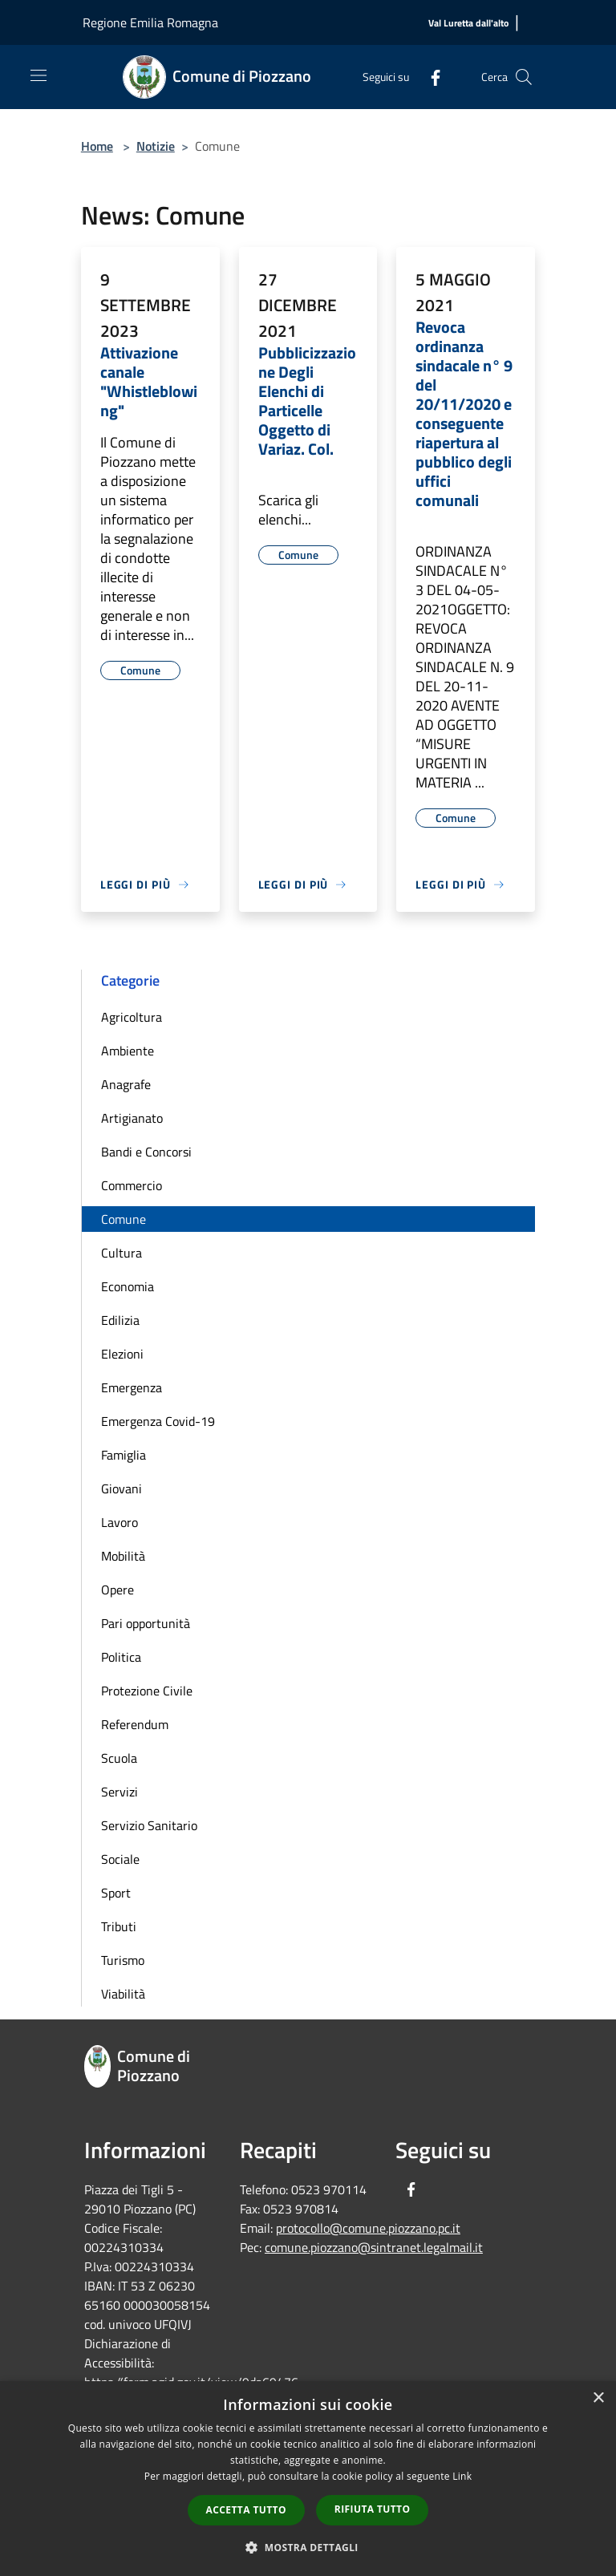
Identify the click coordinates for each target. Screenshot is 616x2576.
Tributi (118, 1926)
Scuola (119, 1758)
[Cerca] (523, 77)
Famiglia (123, 1454)
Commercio (131, 1185)
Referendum (134, 1724)
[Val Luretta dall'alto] (468, 23)
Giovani (121, 1488)
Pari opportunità (145, 1623)
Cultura (121, 1252)
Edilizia (120, 1320)
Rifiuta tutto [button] (372, 2509)
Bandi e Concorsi (146, 1151)
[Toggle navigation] (38, 75)
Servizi (119, 1791)
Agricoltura (131, 1017)
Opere (117, 1589)
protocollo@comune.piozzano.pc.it (368, 2228)
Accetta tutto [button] (246, 2510)
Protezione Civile (146, 1690)
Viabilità (123, 1993)
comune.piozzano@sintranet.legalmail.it (374, 2247)
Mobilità (123, 1555)
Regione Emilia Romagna (150, 22)
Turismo (122, 1960)
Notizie (155, 146)
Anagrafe (126, 1084)
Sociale (120, 1859)
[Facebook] (429, 76)
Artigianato (132, 1118)
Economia (127, 1286)
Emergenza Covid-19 (158, 1421)
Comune (123, 1219)
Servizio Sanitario (149, 1825)
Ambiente (127, 1050)
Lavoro (119, 1522)
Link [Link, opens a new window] (462, 2476)
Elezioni (122, 1353)
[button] (308, 2547)
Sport (116, 1892)
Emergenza (131, 1387)
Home (97, 146)
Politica (121, 1657)
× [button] (598, 2398)
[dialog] (308, 2478)
